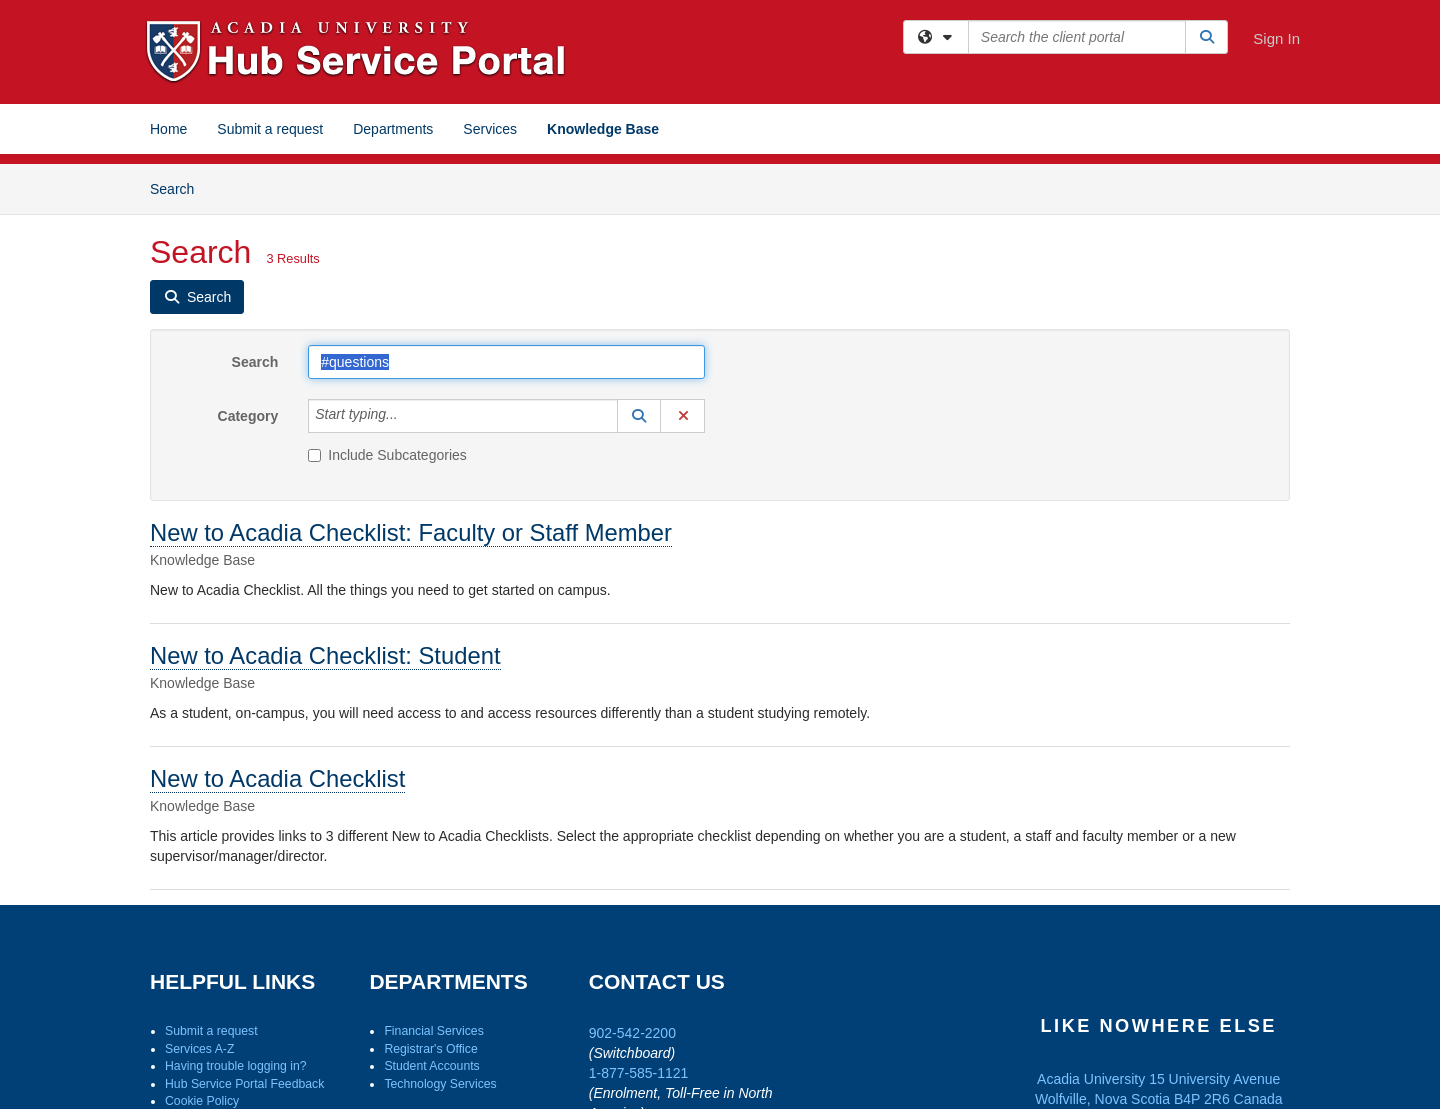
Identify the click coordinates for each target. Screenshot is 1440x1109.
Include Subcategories (387, 455)
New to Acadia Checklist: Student (325, 655)
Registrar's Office (430, 1049)
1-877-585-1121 (639, 1073)
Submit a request (270, 129)
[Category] (409, 416)
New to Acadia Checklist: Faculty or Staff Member (411, 532)
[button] (639, 416)
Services (490, 129)
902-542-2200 (632, 1033)
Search (179, 187)
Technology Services (440, 1084)
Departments (393, 129)
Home (168, 129)
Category (248, 416)
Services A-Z (199, 1049)
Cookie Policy (202, 1101)
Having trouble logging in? (236, 1066)
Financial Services (433, 1031)
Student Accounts (431, 1066)
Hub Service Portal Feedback (244, 1084)
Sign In (1276, 38)
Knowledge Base (603, 129)
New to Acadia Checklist (277, 778)
